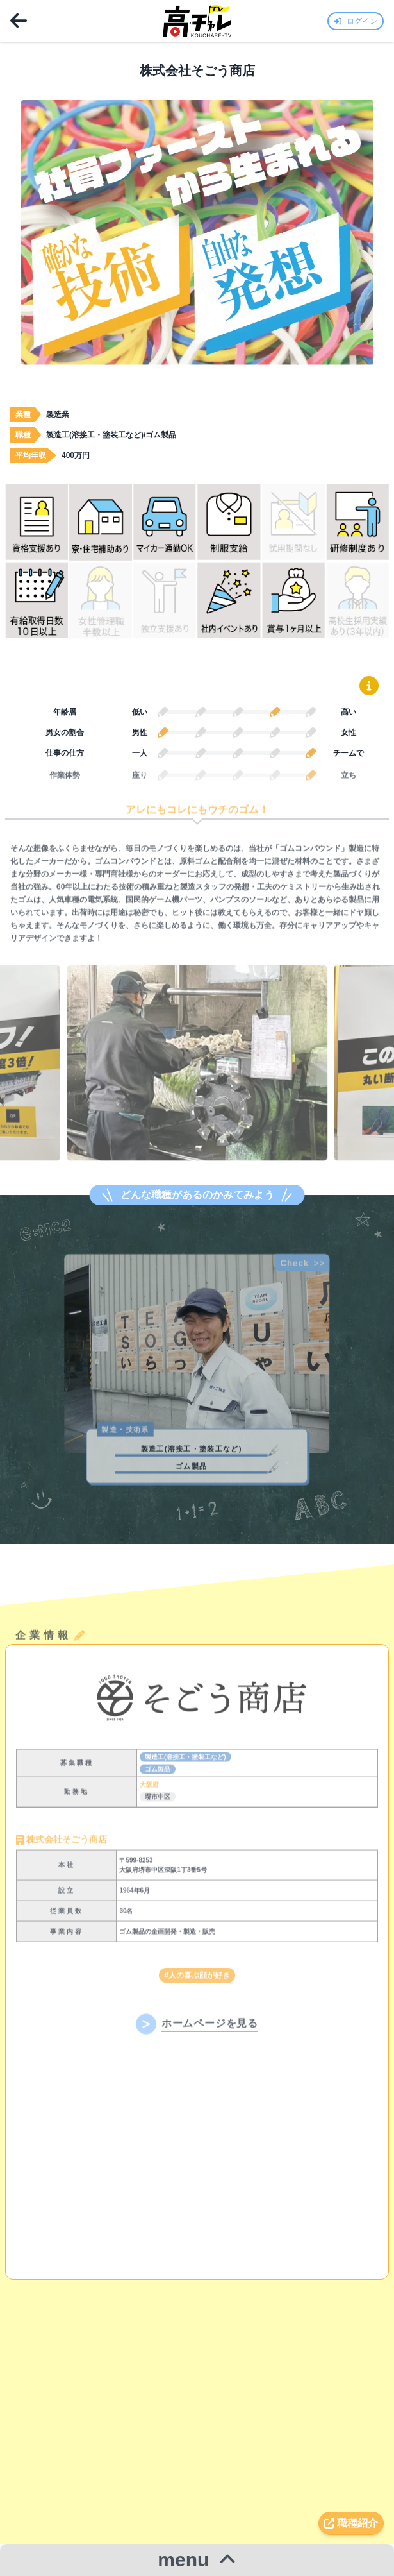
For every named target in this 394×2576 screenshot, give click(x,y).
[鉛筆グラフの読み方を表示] (369, 685)
